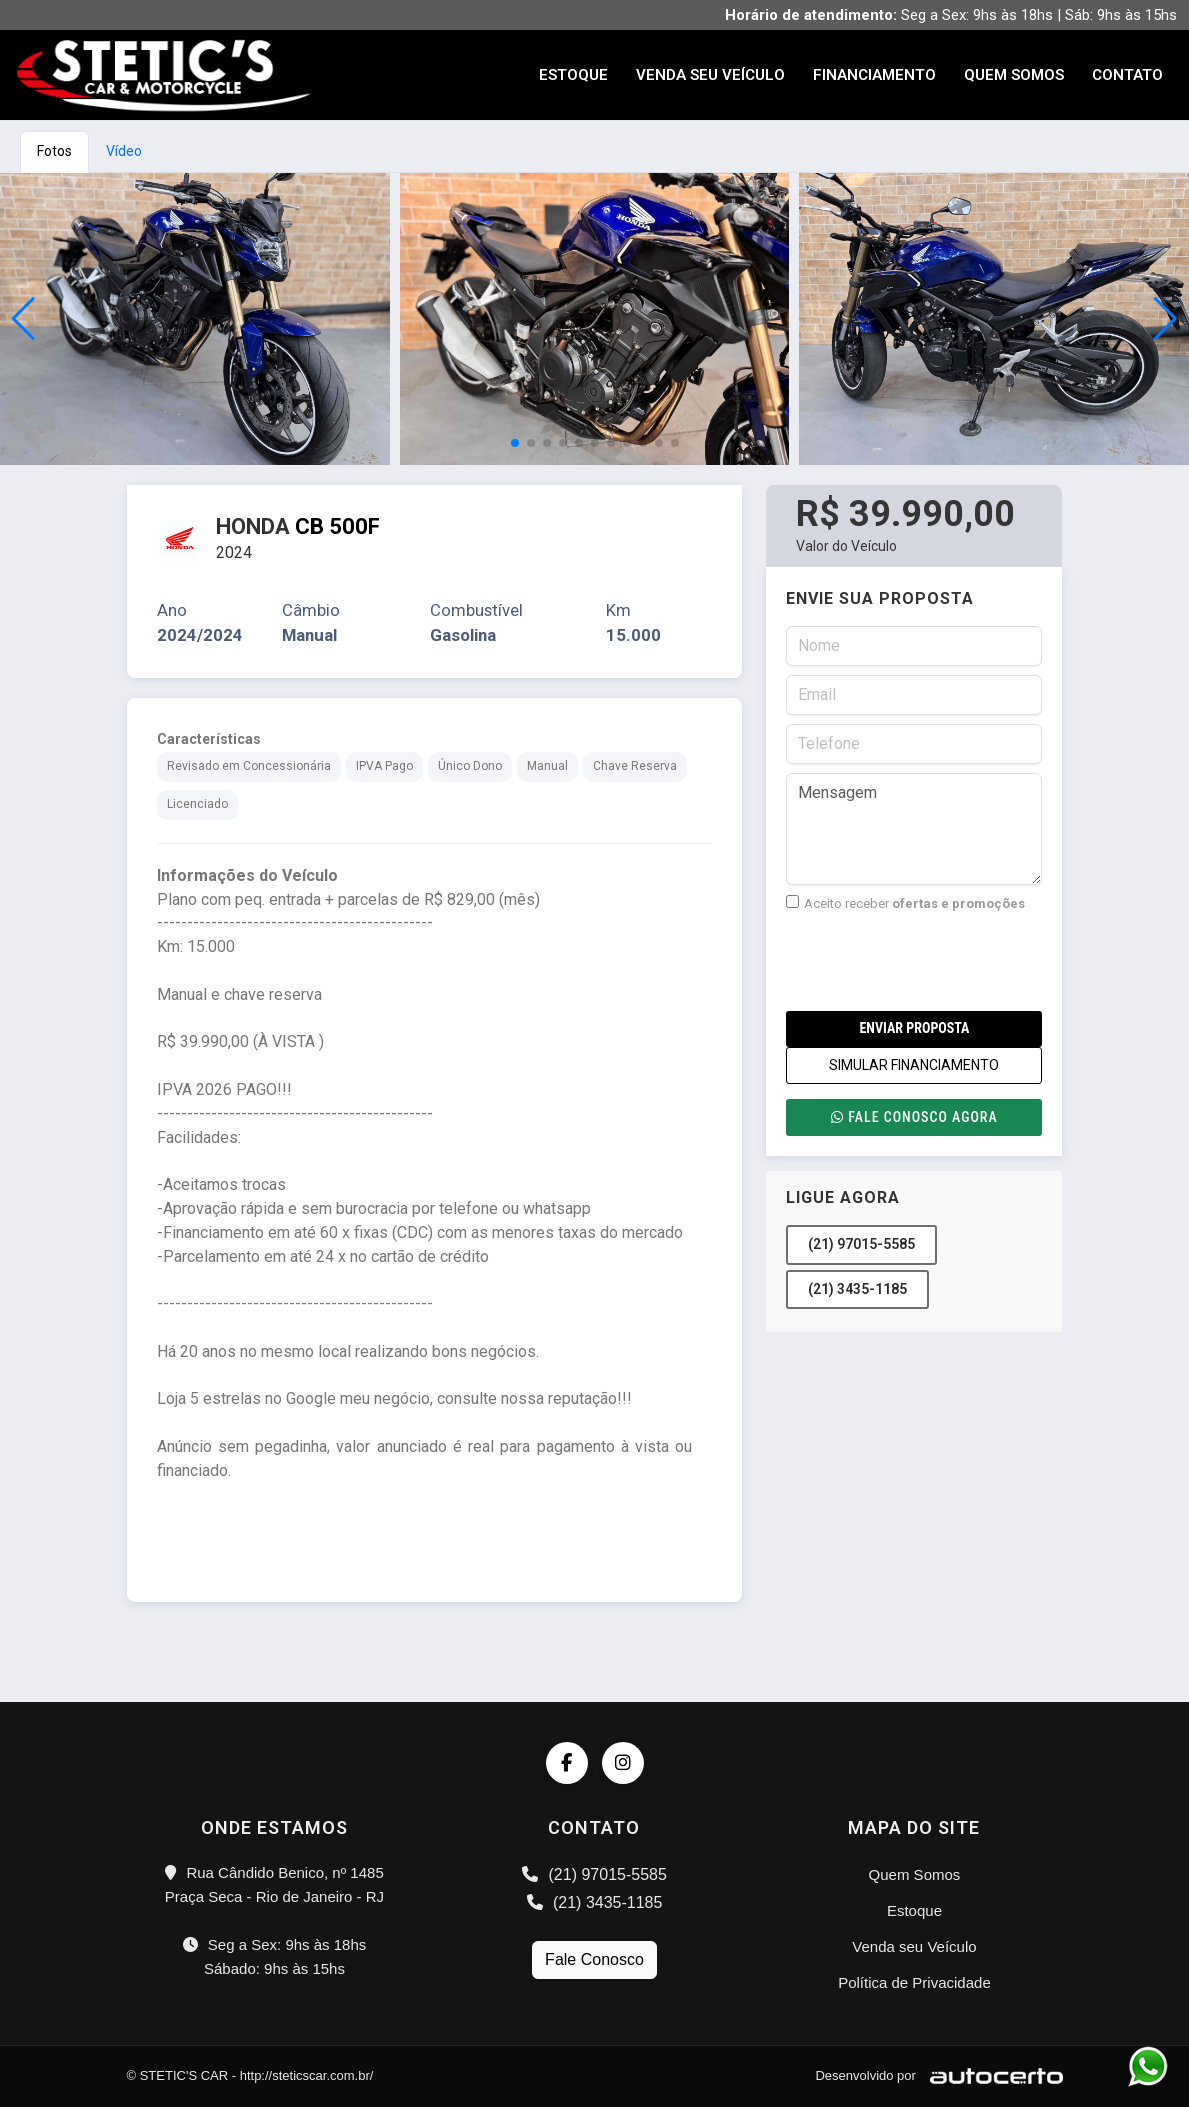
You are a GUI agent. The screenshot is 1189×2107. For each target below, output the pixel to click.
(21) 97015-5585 (861, 1244)
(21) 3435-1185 (857, 1289)
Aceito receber (905, 903)
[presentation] (938, 962)
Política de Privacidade (914, 1982)
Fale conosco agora (914, 1117)
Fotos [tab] (54, 151)
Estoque (573, 75)
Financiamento (874, 75)
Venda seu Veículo (710, 75)
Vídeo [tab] (124, 151)
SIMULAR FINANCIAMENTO (914, 1065)
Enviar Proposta (914, 1028)
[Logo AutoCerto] (991, 2075)
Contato (1127, 75)
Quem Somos (1014, 75)
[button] (1165, 319)
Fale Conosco (594, 1959)
